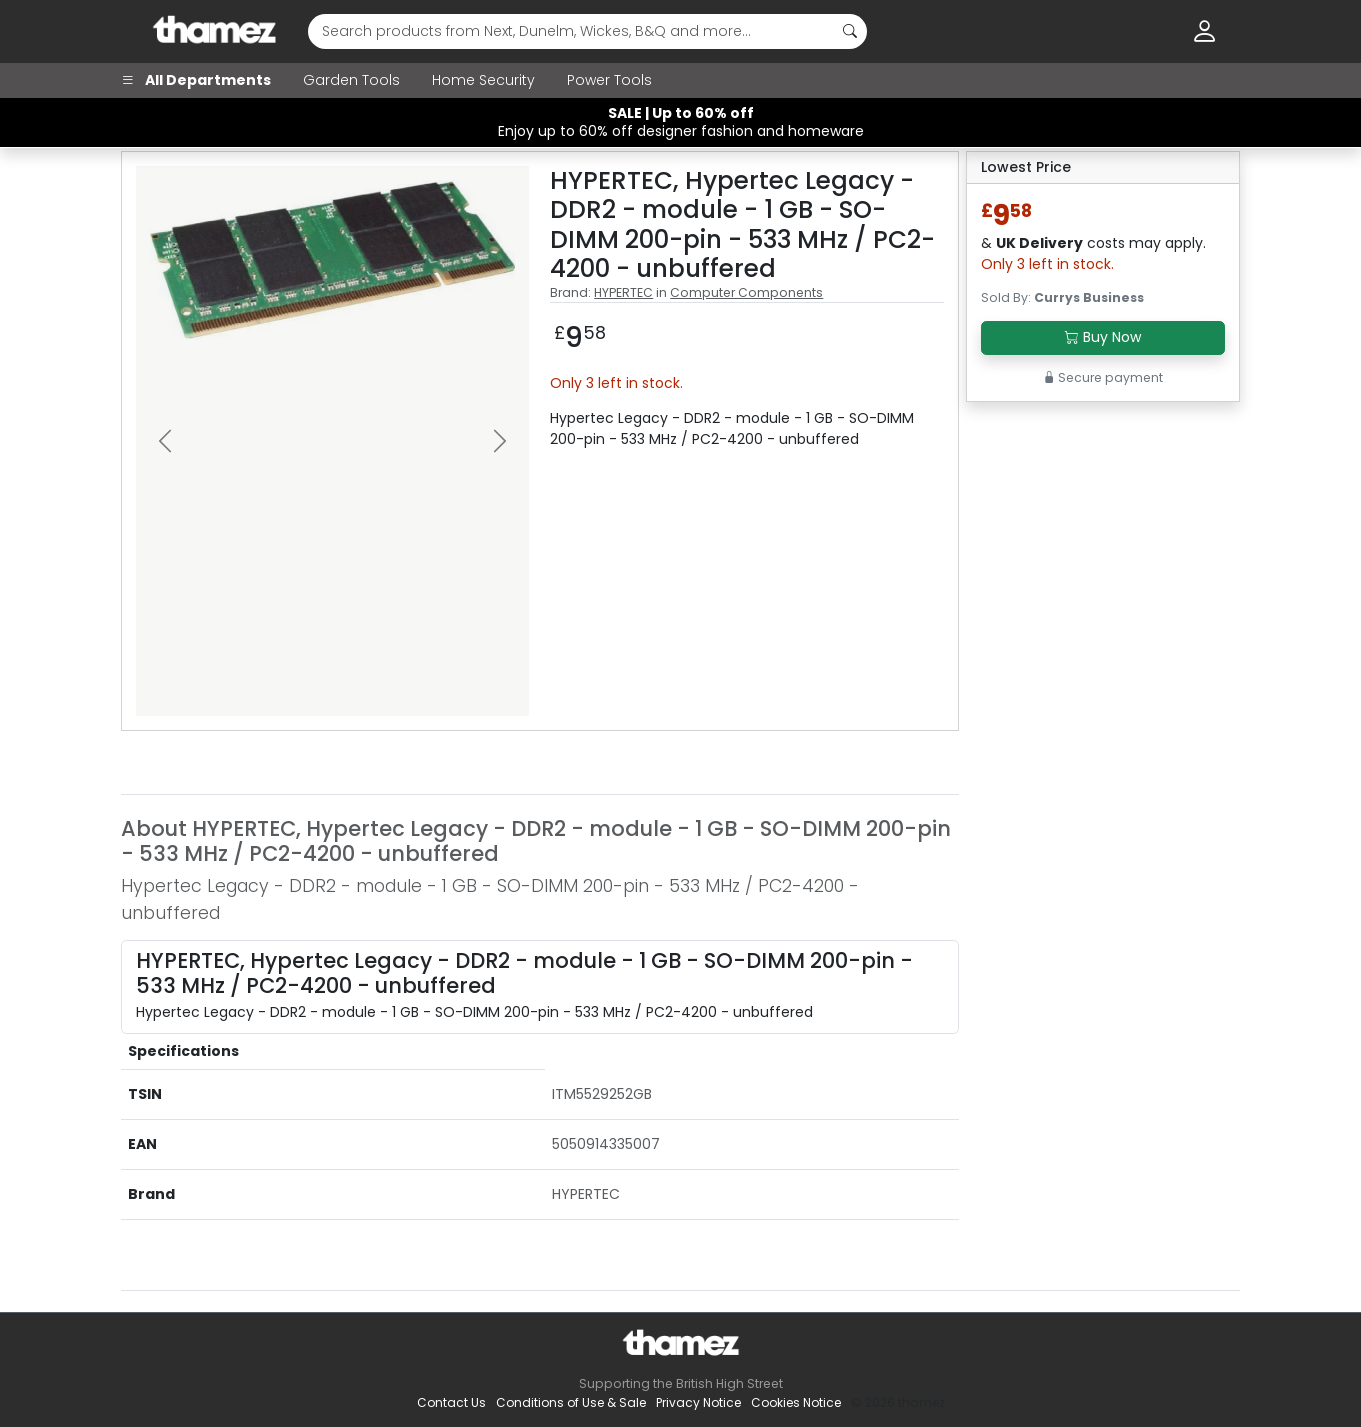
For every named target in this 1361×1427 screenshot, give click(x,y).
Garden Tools (351, 80)
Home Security (483, 80)
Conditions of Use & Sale (571, 1402)
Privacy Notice (698, 1402)
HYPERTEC (623, 292)
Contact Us (451, 1402)
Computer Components (746, 292)
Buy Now (1103, 337)
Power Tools (609, 80)
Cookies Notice (796, 1402)
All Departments (196, 80)
